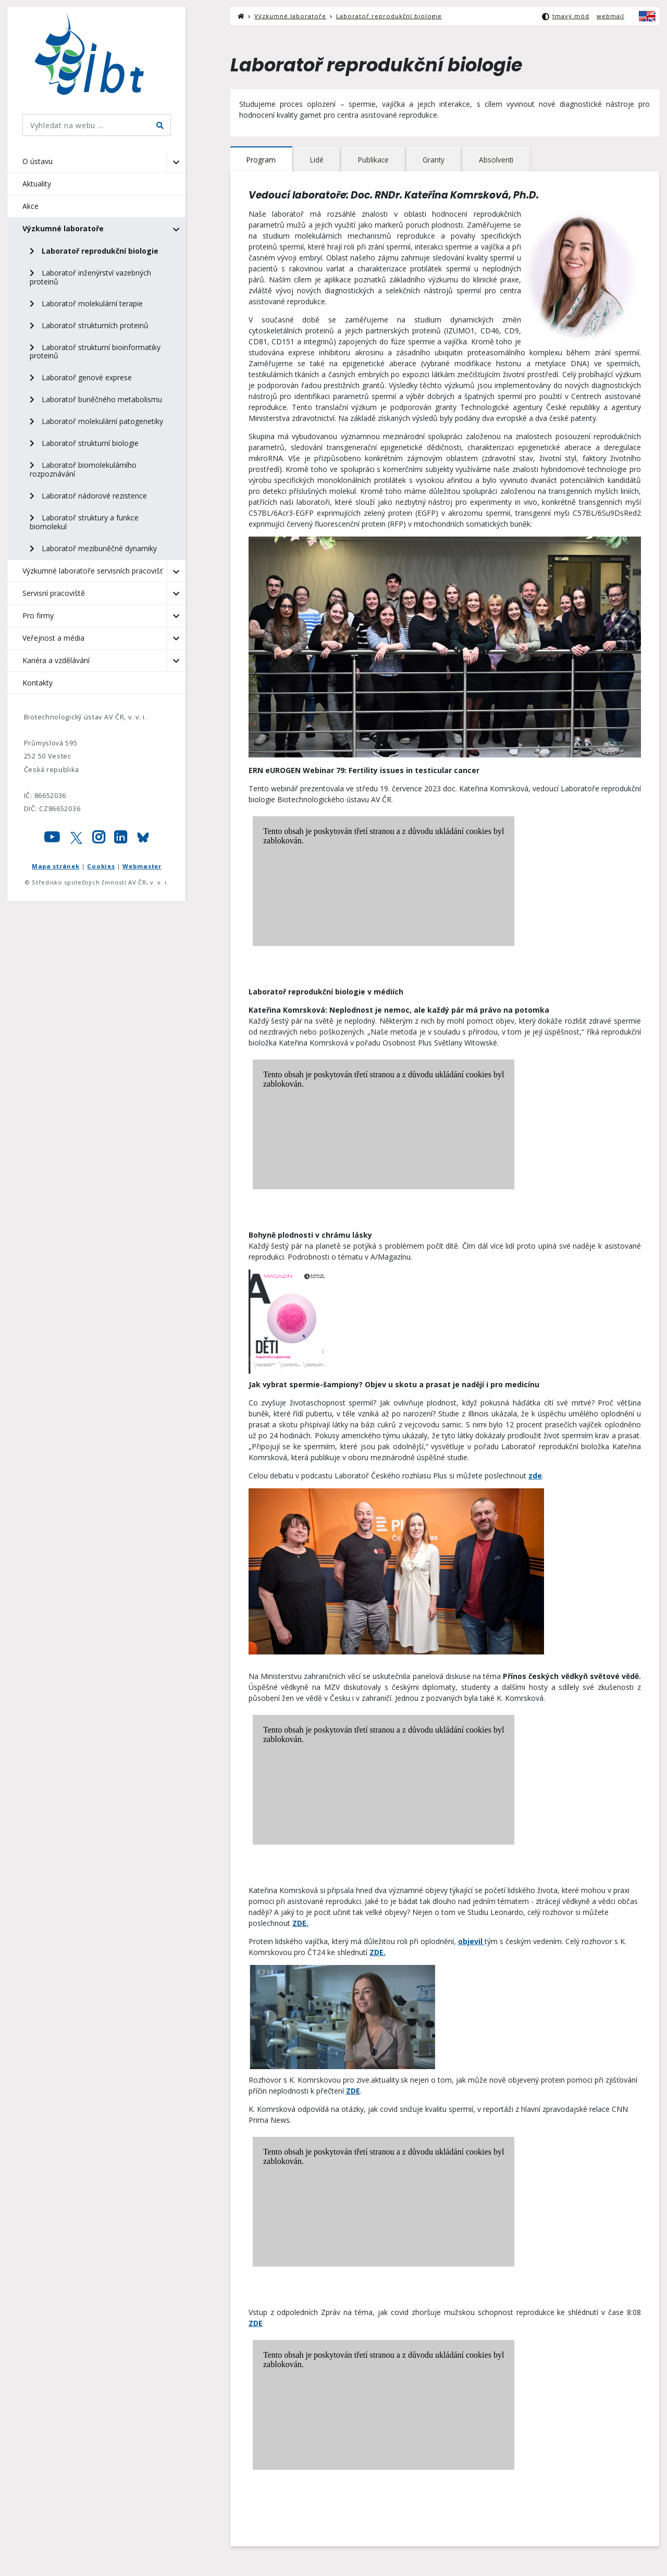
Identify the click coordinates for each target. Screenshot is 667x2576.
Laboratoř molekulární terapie (86, 303)
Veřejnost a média (53, 638)
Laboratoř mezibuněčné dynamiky (93, 548)
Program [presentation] (261, 160)
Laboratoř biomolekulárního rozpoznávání (83, 469)
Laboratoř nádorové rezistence (88, 496)
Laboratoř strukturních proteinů (89, 325)
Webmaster (141, 866)
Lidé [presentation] (318, 160)
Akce (30, 206)
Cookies (101, 866)
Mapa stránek (55, 866)
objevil (471, 1942)
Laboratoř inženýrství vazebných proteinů (90, 277)
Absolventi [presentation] (498, 160)
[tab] (261, 159)
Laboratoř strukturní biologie (84, 443)
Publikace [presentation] (375, 160)
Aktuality (36, 184)
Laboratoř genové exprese (81, 377)
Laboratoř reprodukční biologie (94, 251)
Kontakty (37, 683)
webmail (610, 16)
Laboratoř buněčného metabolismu (96, 399)
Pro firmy (38, 615)
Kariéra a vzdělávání (56, 660)
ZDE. (300, 1923)
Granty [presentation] (436, 160)
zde (535, 1476)
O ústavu (37, 161)
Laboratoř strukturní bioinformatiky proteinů (95, 351)
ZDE (353, 2091)
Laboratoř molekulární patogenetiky (96, 421)
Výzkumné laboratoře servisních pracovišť (92, 571)
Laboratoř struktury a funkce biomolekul (84, 522)
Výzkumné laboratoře (63, 228)
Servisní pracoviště (53, 593)
